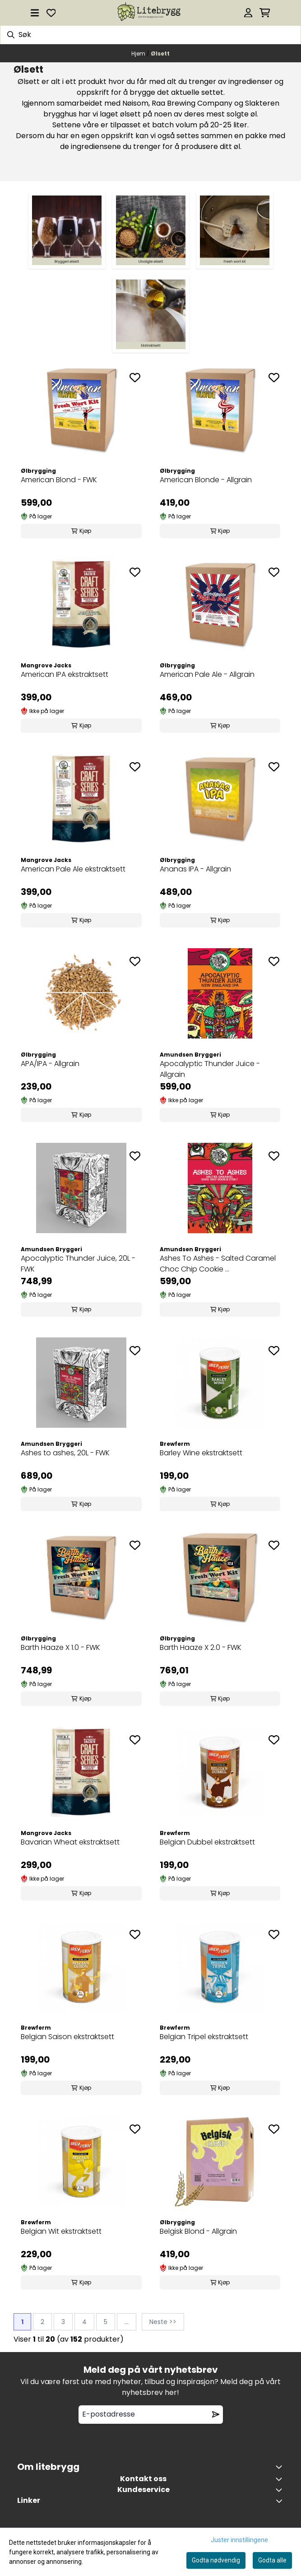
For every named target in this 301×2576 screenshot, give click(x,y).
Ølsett (160, 53)
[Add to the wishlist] (135, 377)
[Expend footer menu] (280, 2489)
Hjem (139, 53)
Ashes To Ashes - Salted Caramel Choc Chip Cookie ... (218, 1263)
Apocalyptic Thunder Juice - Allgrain (210, 1069)
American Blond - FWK (59, 480)
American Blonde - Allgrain (206, 480)
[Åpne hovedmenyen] (34, 13)
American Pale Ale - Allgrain (207, 674)
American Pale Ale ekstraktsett (73, 869)
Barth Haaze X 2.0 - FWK (200, 1647)
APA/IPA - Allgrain (50, 1063)
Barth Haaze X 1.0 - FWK (60, 1647)
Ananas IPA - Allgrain (195, 869)
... (127, 2321)
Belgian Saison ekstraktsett (67, 2036)
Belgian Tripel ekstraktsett (204, 2036)
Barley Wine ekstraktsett (201, 1453)
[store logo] (149, 12)
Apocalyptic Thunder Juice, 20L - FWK (78, 1263)
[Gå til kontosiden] (248, 13)
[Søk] (150, 34)
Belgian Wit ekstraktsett (61, 2231)
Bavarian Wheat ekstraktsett (70, 1842)
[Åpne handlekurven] (264, 13)
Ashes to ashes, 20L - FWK (65, 1453)
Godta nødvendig (216, 2560)
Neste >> (162, 2321)
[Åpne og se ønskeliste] (51, 13)
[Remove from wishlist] (215, 2414)
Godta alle (272, 2560)
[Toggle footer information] (280, 2466)
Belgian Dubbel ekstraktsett (207, 1842)
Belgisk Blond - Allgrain (198, 2231)
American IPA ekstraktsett (64, 674)
